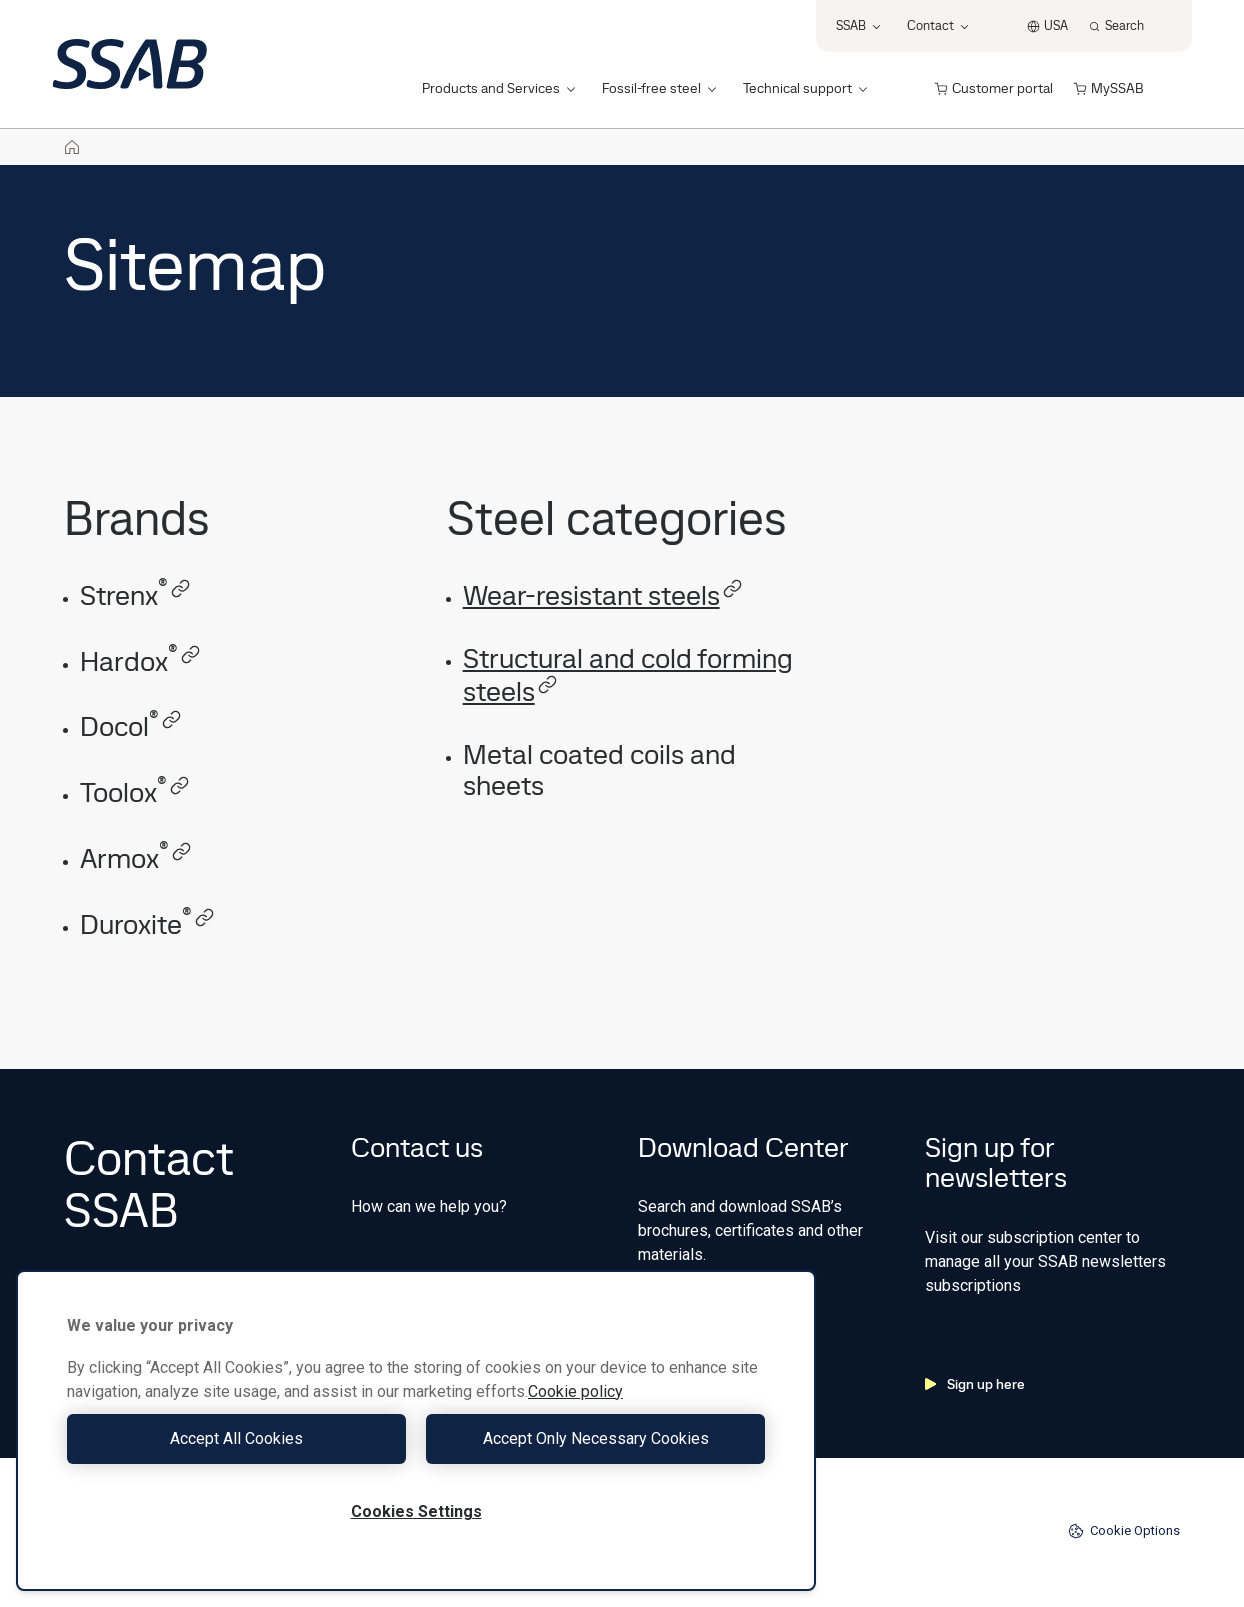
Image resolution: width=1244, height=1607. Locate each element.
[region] (416, 1430)
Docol (131, 726)
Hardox (140, 661)
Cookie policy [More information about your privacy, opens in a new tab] (575, 1391)
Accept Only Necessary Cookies (596, 1438)
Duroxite (147, 924)
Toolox (135, 792)
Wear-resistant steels (603, 595)
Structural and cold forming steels (628, 675)
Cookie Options (1124, 1531)
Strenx (135, 595)
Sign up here (975, 1384)
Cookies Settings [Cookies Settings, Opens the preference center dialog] (416, 1511)
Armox (136, 858)
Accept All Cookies (236, 1438)
